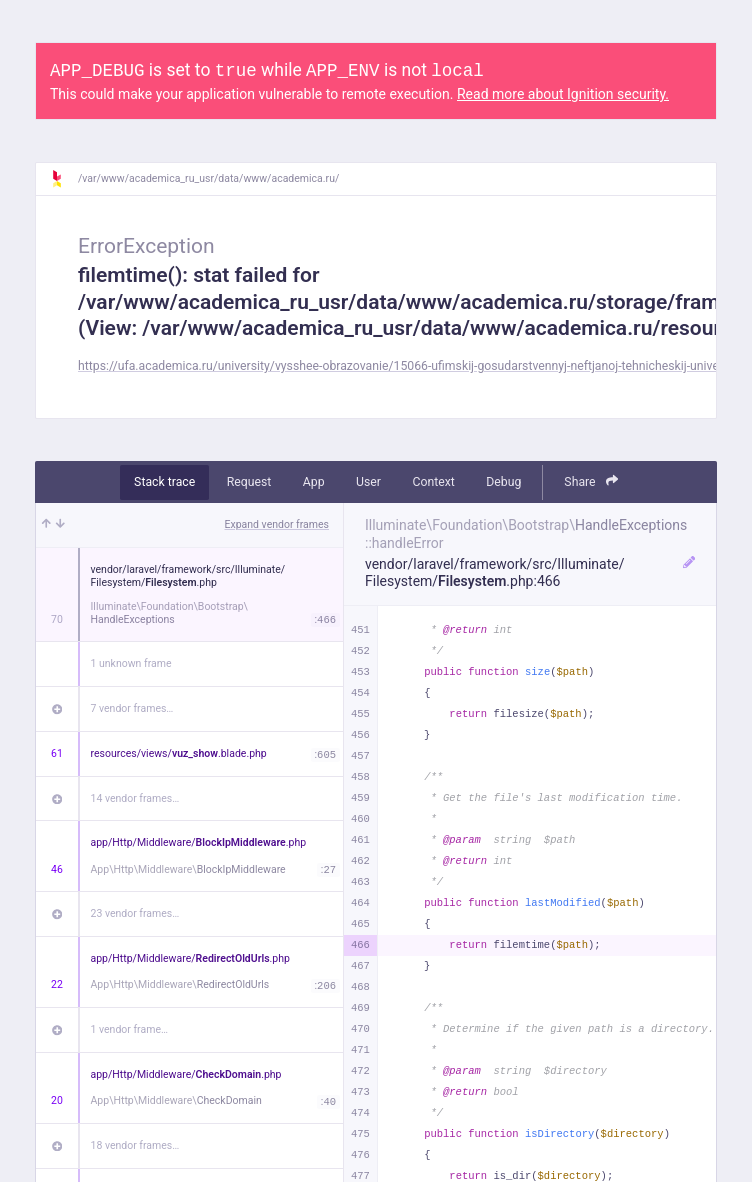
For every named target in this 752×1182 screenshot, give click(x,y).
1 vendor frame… (129, 1029)
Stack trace (164, 482)
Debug (503, 482)
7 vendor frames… (132, 708)
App (314, 482)
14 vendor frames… (135, 798)
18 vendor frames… (135, 1145)
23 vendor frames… (135, 913)
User (368, 482)
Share (591, 481)
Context (433, 482)
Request (249, 482)
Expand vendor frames (277, 524)
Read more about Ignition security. (563, 94)
